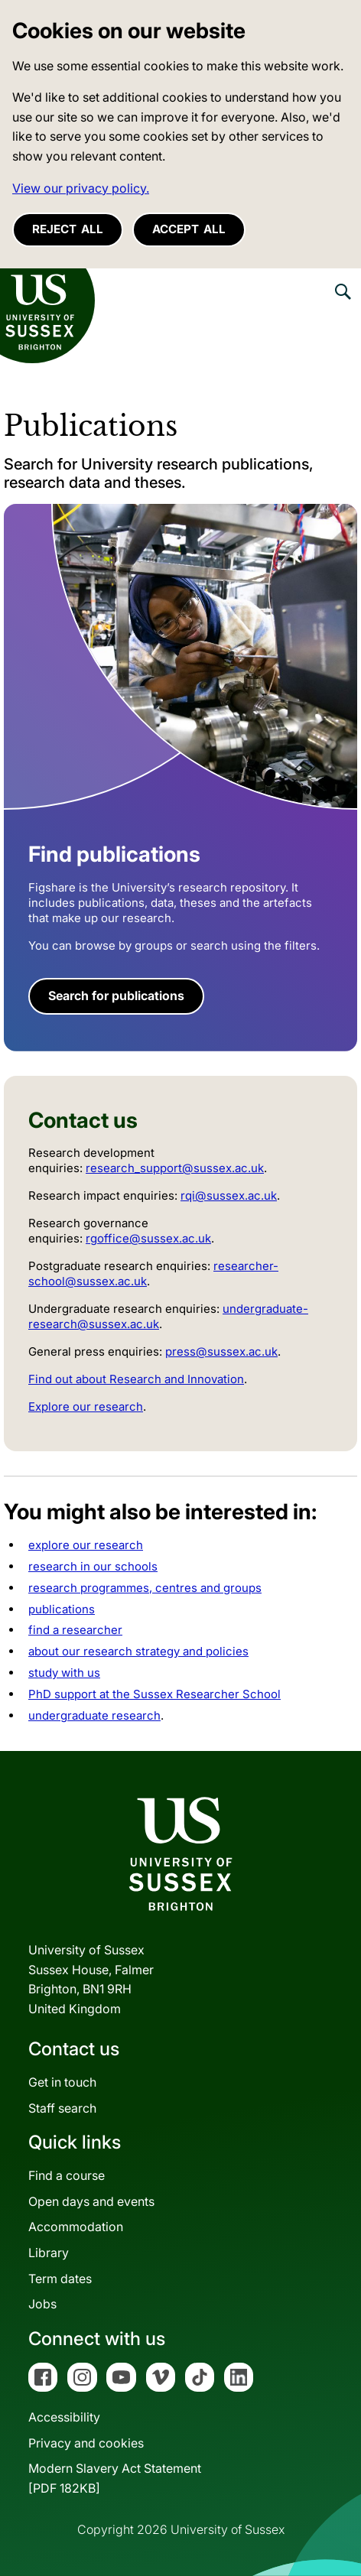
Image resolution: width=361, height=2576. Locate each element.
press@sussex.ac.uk (221, 1351)
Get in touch (62, 2082)
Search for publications (116, 995)
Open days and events (91, 2201)
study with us (64, 1672)
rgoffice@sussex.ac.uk (148, 1238)
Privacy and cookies (86, 2443)
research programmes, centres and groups (145, 1587)
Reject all (67, 229)
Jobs (42, 2303)
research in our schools (93, 1566)
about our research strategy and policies (138, 1651)
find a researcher (75, 1630)
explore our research (85, 1545)
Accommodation (75, 2226)
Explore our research (85, 1406)
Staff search (62, 2108)
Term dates (60, 2278)
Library (48, 2252)
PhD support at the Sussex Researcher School (154, 1694)
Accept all (189, 229)
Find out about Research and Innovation (136, 1379)
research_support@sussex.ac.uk (175, 1168)
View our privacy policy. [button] (80, 188)
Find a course (66, 2175)
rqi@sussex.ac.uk (228, 1195)
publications (61, 1609)
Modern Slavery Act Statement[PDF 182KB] (114, 2478)
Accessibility (64, 2417)
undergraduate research (94, 1715)
